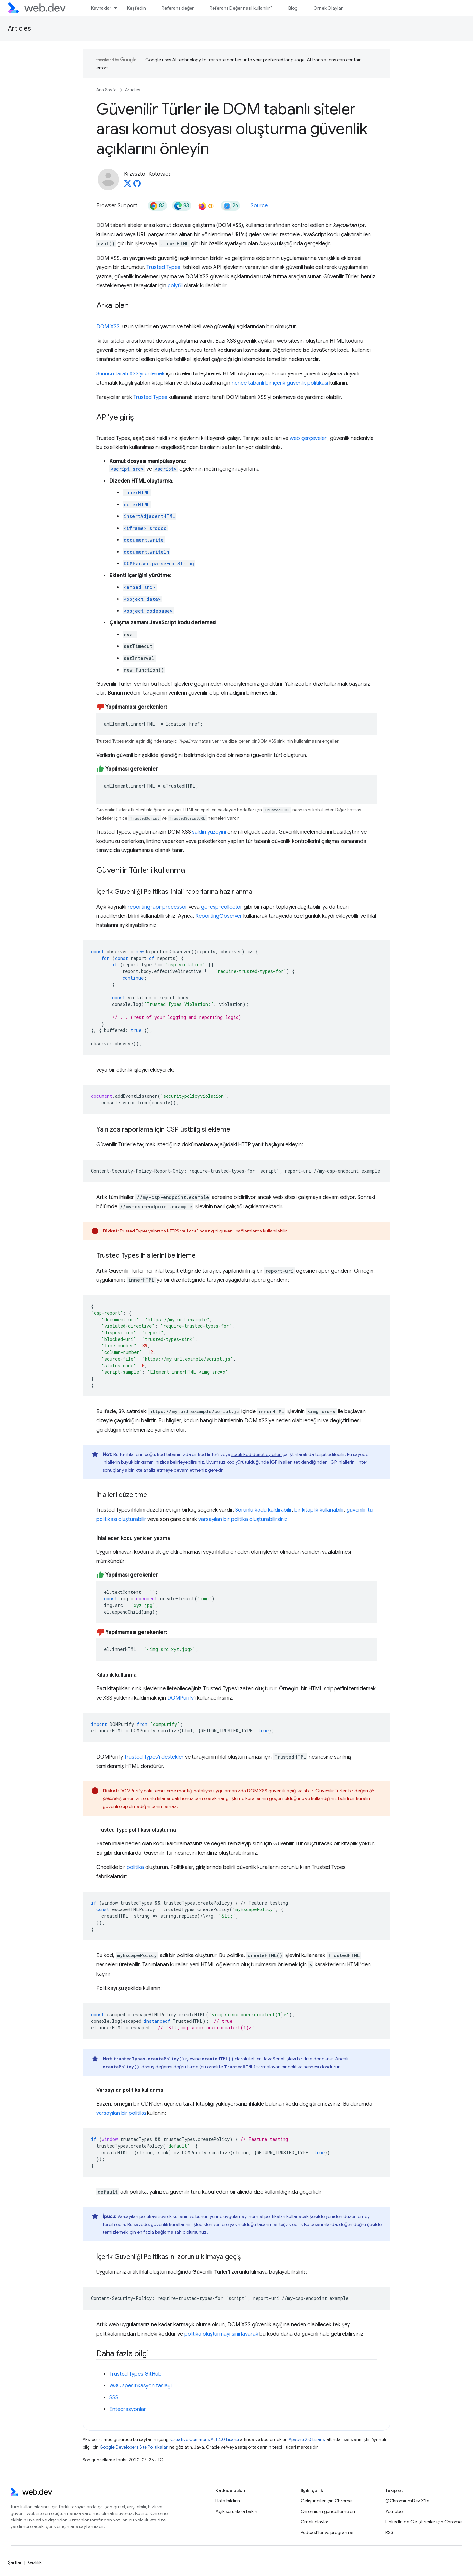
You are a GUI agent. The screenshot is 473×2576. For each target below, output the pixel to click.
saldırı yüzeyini (209, 832)
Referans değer (178, 8)
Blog (293, 8)
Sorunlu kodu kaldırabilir (263, 1510)
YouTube (394, 2511)
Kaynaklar (101, 8)
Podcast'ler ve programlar (327, 2532)
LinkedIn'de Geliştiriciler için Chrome (423, 2522)
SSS (113, 2397)
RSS (389, 2532)
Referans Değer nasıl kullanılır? (241, 8)
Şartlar (15, 2562)
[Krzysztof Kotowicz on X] (127, 185)
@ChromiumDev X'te (407, 2501)
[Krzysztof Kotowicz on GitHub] (137, 185)
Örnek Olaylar (328, 8)
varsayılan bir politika (121, 2113)
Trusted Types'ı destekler (154, 1757)
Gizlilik (35, 2562)
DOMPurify (180, 1698)
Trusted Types (163, 267)
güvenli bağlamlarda (240, 1231)
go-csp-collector (221, 907)
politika (135, 1867)
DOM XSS (108, 326)
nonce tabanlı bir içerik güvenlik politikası (280, 383)
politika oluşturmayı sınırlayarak (221, 2334)
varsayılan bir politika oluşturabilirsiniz (242, 1519)
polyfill (175, 285)
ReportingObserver (218, 916)
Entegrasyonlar (127, 2409)
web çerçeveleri (308, 438)
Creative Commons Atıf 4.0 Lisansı (204, 2439)
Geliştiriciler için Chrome (326, 2501)
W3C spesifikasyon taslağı (140, 2386)
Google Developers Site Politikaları (134, 2447)
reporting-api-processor (157, 907)
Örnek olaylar (314, 2522)
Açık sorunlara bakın (236, 2511)
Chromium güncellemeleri (328, 2511)
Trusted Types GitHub (135, 2374)
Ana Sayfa (106, 90)
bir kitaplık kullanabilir (319, 1510)
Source (259, 205)
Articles (19, 28)
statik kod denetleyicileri (256, 1454)
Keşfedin (136, 8)
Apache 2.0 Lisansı (307, 2439)
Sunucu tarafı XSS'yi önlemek (130, 374)
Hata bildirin (227, 2501)
